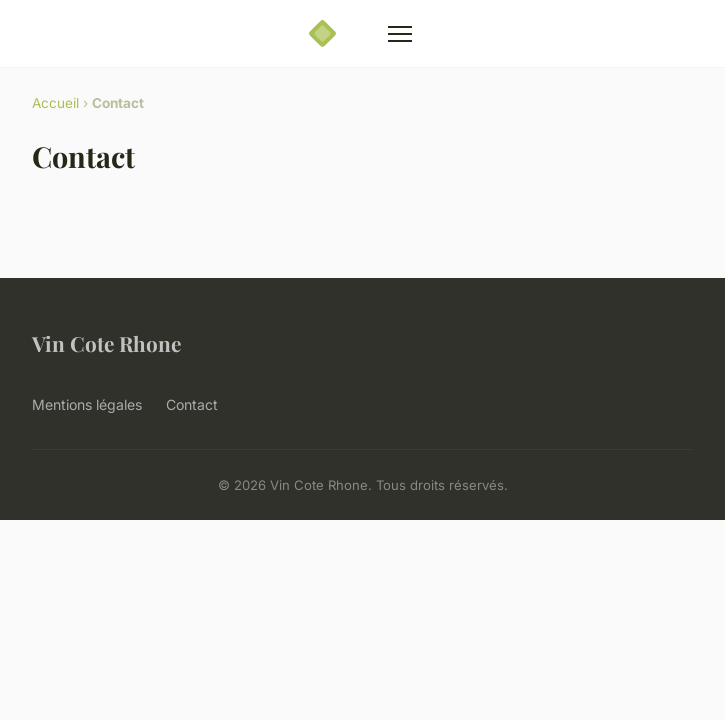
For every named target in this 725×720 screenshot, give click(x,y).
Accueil (55, 103)
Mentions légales (87, 404)
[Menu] (400, 34)
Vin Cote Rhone (106, 343)
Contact (192, 404)
